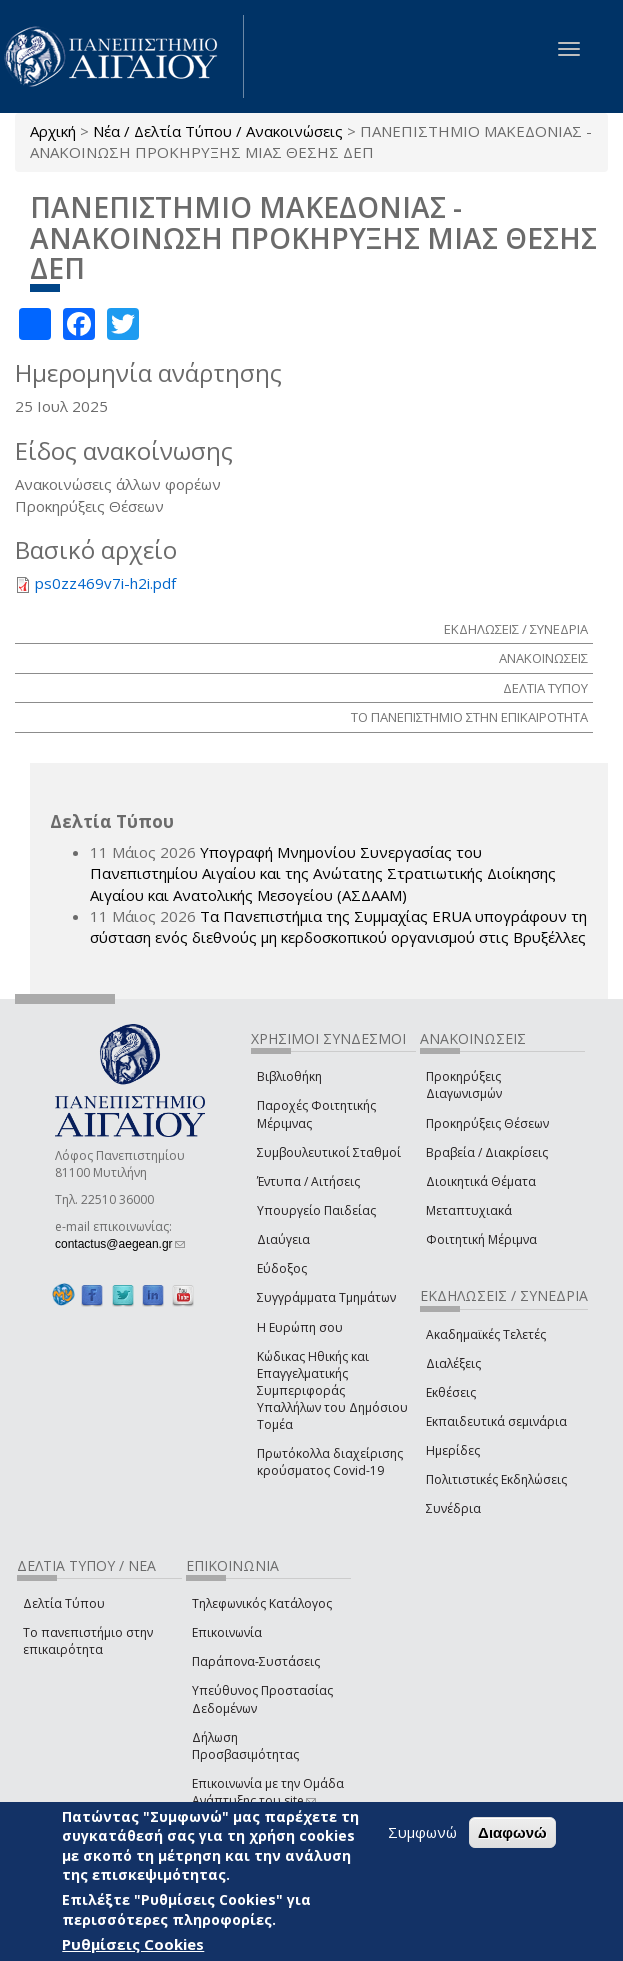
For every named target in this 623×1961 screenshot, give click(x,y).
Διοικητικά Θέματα (481, 1181)
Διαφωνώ (512, 1832)
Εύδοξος (282, 1268)
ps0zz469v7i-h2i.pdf (105, 583)
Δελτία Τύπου (64, 1603)
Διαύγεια (283, 1239)
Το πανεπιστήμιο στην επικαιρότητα (88, 1641)
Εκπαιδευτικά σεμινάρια (496, 1421)
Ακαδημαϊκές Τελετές (486, 1334)
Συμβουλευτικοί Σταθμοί (329, 1152)
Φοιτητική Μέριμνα (481, 1239)
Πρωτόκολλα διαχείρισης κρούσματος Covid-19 (330, 1462)
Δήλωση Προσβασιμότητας (245, 1746)
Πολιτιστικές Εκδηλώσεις (496, 1479)
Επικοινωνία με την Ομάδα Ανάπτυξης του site (268, 1792)
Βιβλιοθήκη (289, 1076)
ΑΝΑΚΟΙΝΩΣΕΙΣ (543, 658)
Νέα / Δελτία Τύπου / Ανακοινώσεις (218, 131)
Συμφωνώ (422, 1832)
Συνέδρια (453, 1508)
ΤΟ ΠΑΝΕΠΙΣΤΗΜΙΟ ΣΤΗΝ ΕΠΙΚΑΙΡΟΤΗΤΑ (469, 717)
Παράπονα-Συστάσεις (256, 1661)
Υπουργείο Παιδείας (316, 1210)
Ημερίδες (453, 1450)
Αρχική (53, 131)
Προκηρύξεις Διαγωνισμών (464, 1085)
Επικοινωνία (227, 1632)
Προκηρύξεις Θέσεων (487, 1123)
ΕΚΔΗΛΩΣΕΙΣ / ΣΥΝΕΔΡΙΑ (516, 629)
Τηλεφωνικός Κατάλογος (262, 1603)
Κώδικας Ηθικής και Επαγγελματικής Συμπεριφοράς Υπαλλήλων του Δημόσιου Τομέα (332, 1391)
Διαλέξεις (453, 1363)
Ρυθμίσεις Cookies (133, 1944)
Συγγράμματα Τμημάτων (326, 1297)
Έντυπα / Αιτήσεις (308, 1181)
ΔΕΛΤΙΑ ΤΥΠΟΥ (545, 688)
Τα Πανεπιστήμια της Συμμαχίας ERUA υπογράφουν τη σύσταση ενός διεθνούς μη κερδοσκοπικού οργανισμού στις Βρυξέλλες (338, 926)
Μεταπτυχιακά (469, 1210)
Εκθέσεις (451, 1392)
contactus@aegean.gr (120, 1244)
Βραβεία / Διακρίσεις (487, 1152)
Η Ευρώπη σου (300, 1327)
